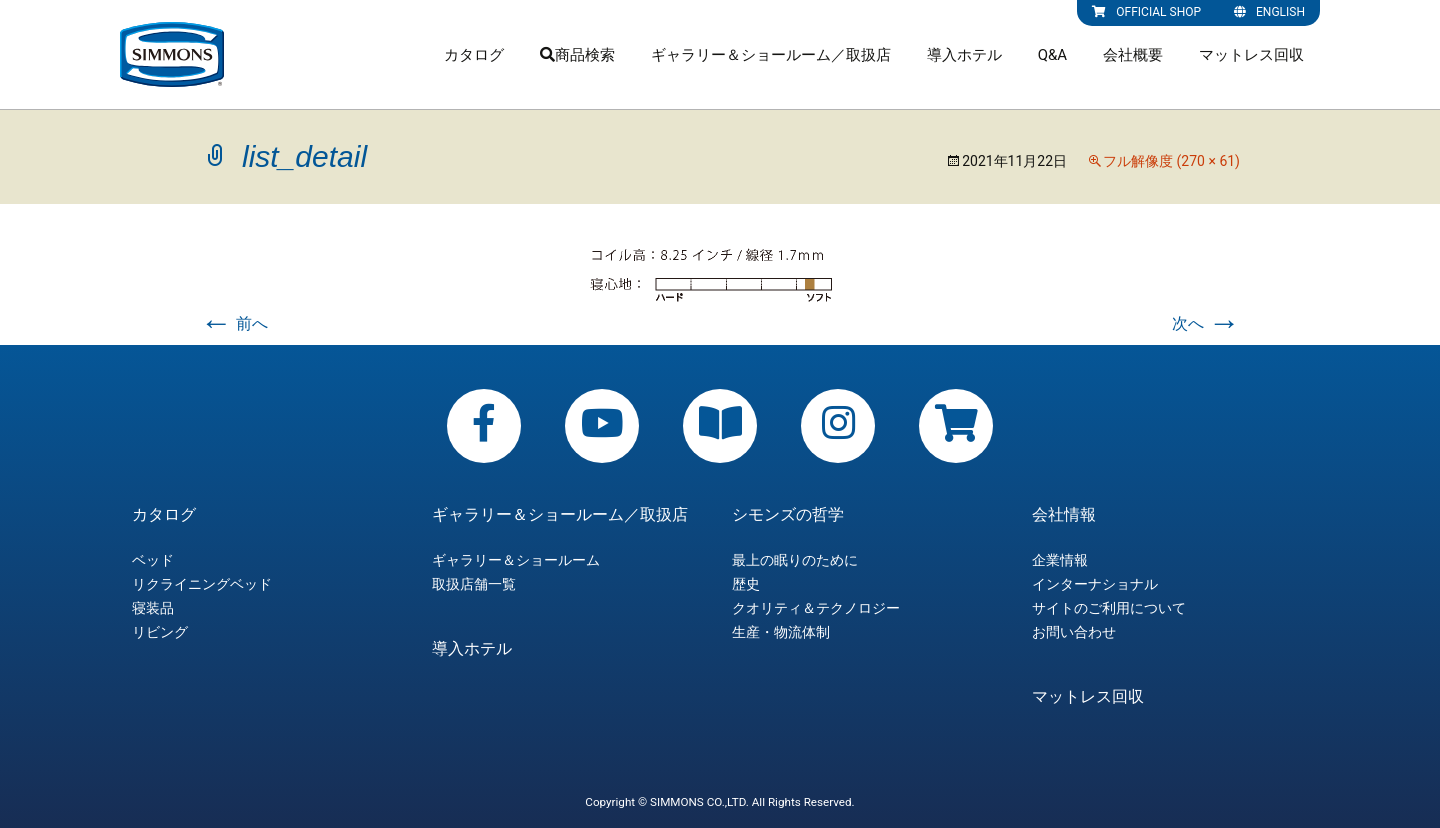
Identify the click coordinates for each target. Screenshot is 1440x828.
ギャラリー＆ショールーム (516, 560)
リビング (160, 632)
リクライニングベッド (202, 584)
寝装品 (153, 608)
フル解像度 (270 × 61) (1171, 161)
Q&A (1052, 55)
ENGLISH (1269, 12)
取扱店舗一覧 (474, 584)
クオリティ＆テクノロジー (816, 608)
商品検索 (577, 55)
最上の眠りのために (795, 560)
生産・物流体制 (781, 632)
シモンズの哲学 (788, 515)
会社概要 (1133, 55)
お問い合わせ (1074, 632)
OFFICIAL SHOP (1146, 12)
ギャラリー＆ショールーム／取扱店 (771, 55)
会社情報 (1064, 515)
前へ (234, 323)
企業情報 (1060, 560)
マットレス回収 (1251, 55)
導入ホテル (964, 55)
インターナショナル (1095, 584)
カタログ (474, 55)
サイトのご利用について (1109, 608)
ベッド (153, 560)
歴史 (746, 584)
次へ (1206, 323)
